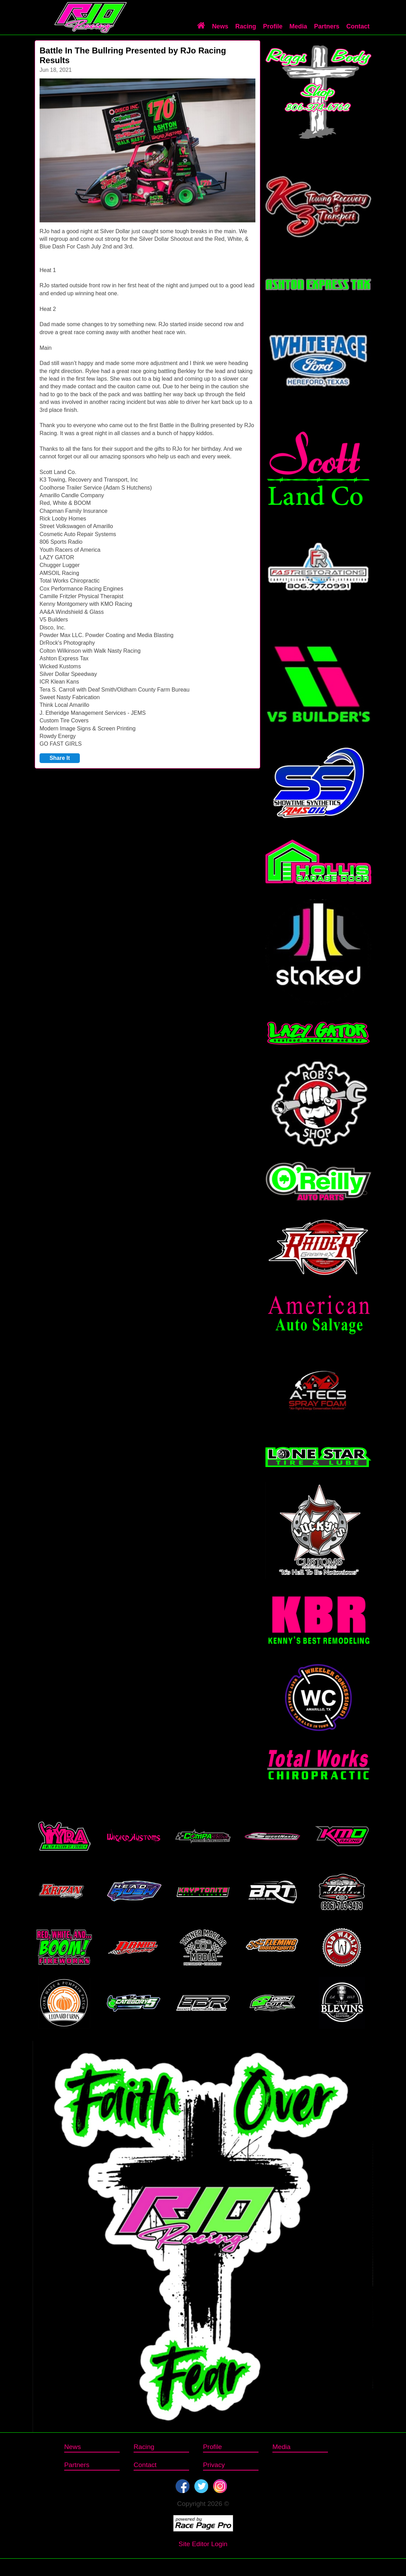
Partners (326, 26)
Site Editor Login (203, 2544)
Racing (245, 26)
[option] (147, 150)
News (220, 26)
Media (298, 26)
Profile (272, 26)
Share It (60, 758)
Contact (358, 26)
